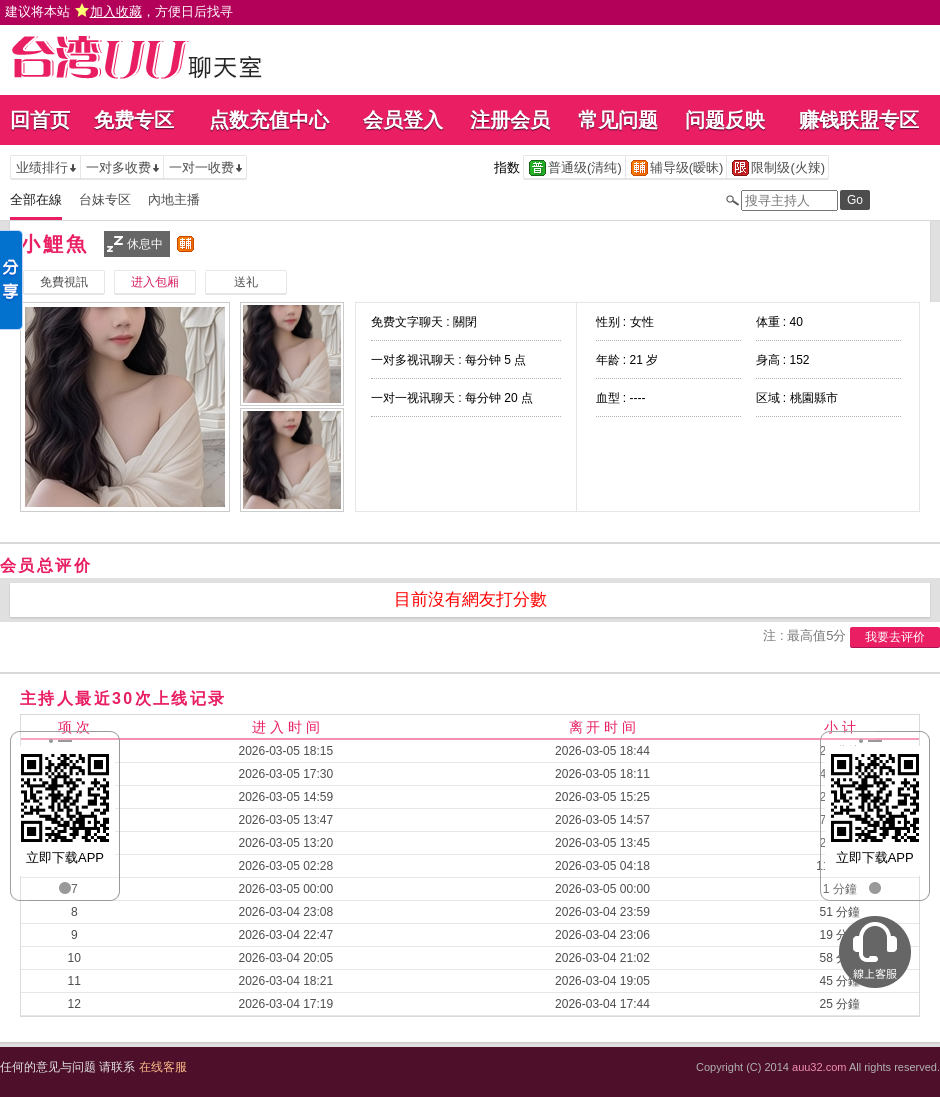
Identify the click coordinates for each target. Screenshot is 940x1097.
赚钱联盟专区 (859, 120)
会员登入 (403, 120)
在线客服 (163, 1067)
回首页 (40, 120)
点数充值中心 (269, 120)
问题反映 (725, 120)
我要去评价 (895, 637)
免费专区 (134, 120)
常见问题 (618, 120)
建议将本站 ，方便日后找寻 (119, 11)
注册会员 (510, 120)
